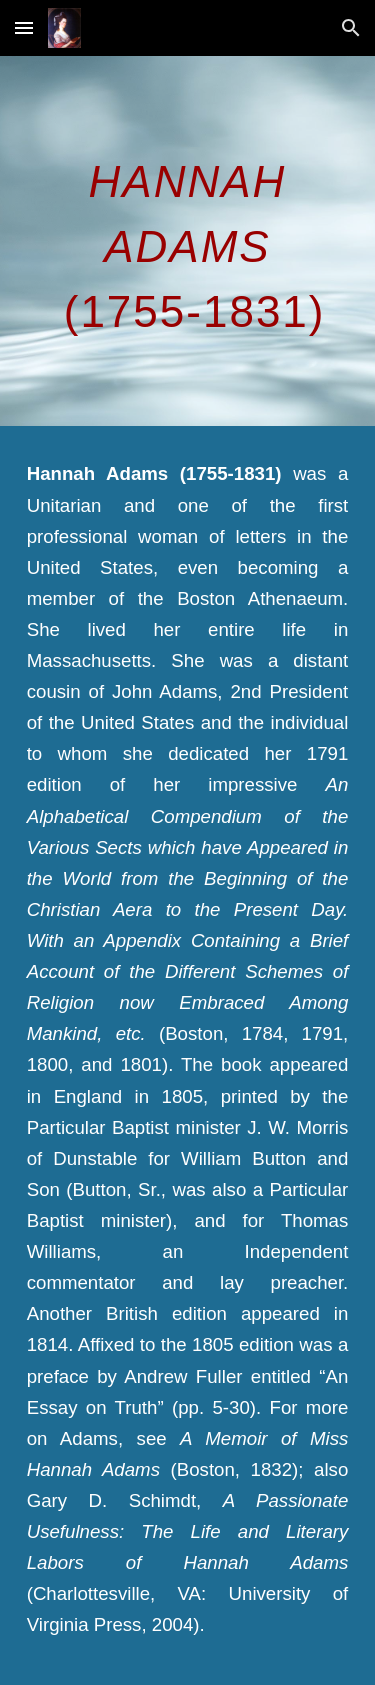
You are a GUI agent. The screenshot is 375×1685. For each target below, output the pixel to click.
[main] (188, 241)
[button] (24, 27)
